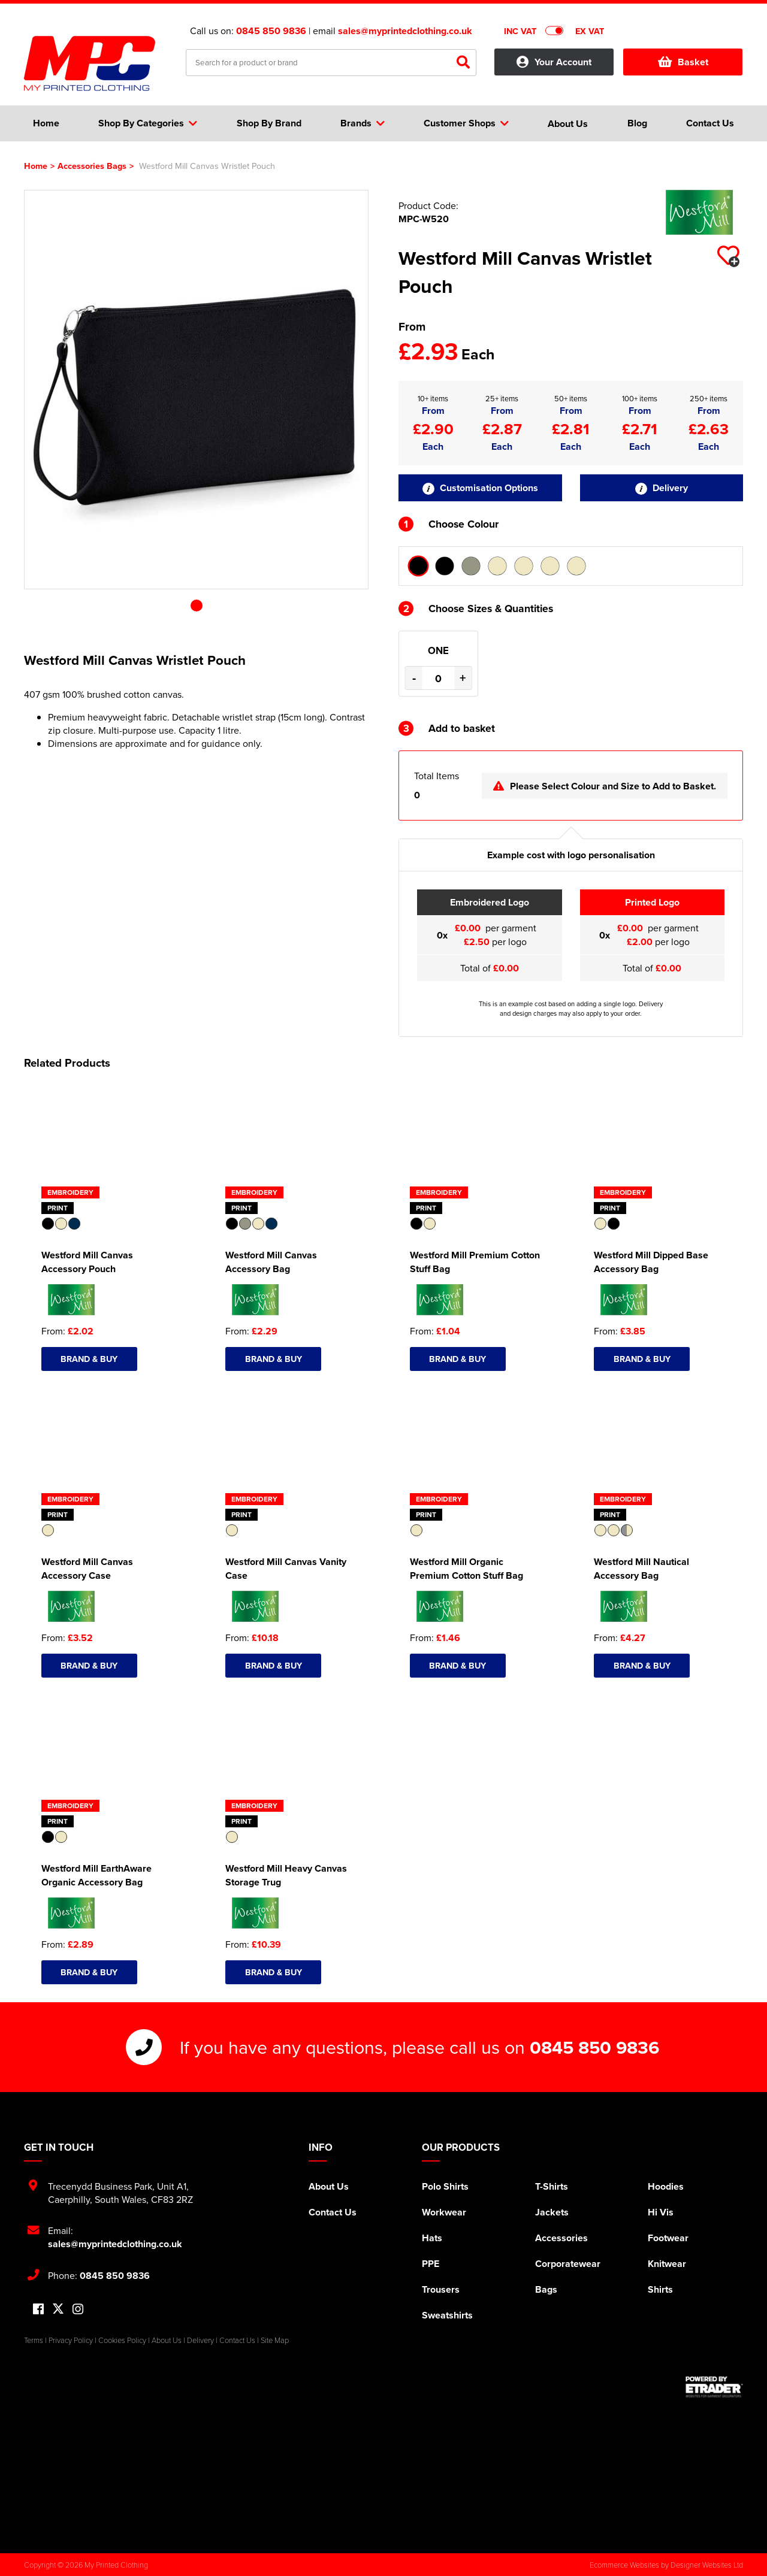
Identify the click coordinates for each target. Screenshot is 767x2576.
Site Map (275, 2340)
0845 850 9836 (271, 31)
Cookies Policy (122, 2340)
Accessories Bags (92, 165)
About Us (329, 2186)
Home (35, 165)
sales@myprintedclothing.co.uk (405, 31)
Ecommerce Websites (624, 2564)
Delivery (661, 488)
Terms (33, 2340)
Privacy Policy (71, 2340)
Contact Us (333, 2212)
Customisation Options (480, 488)
